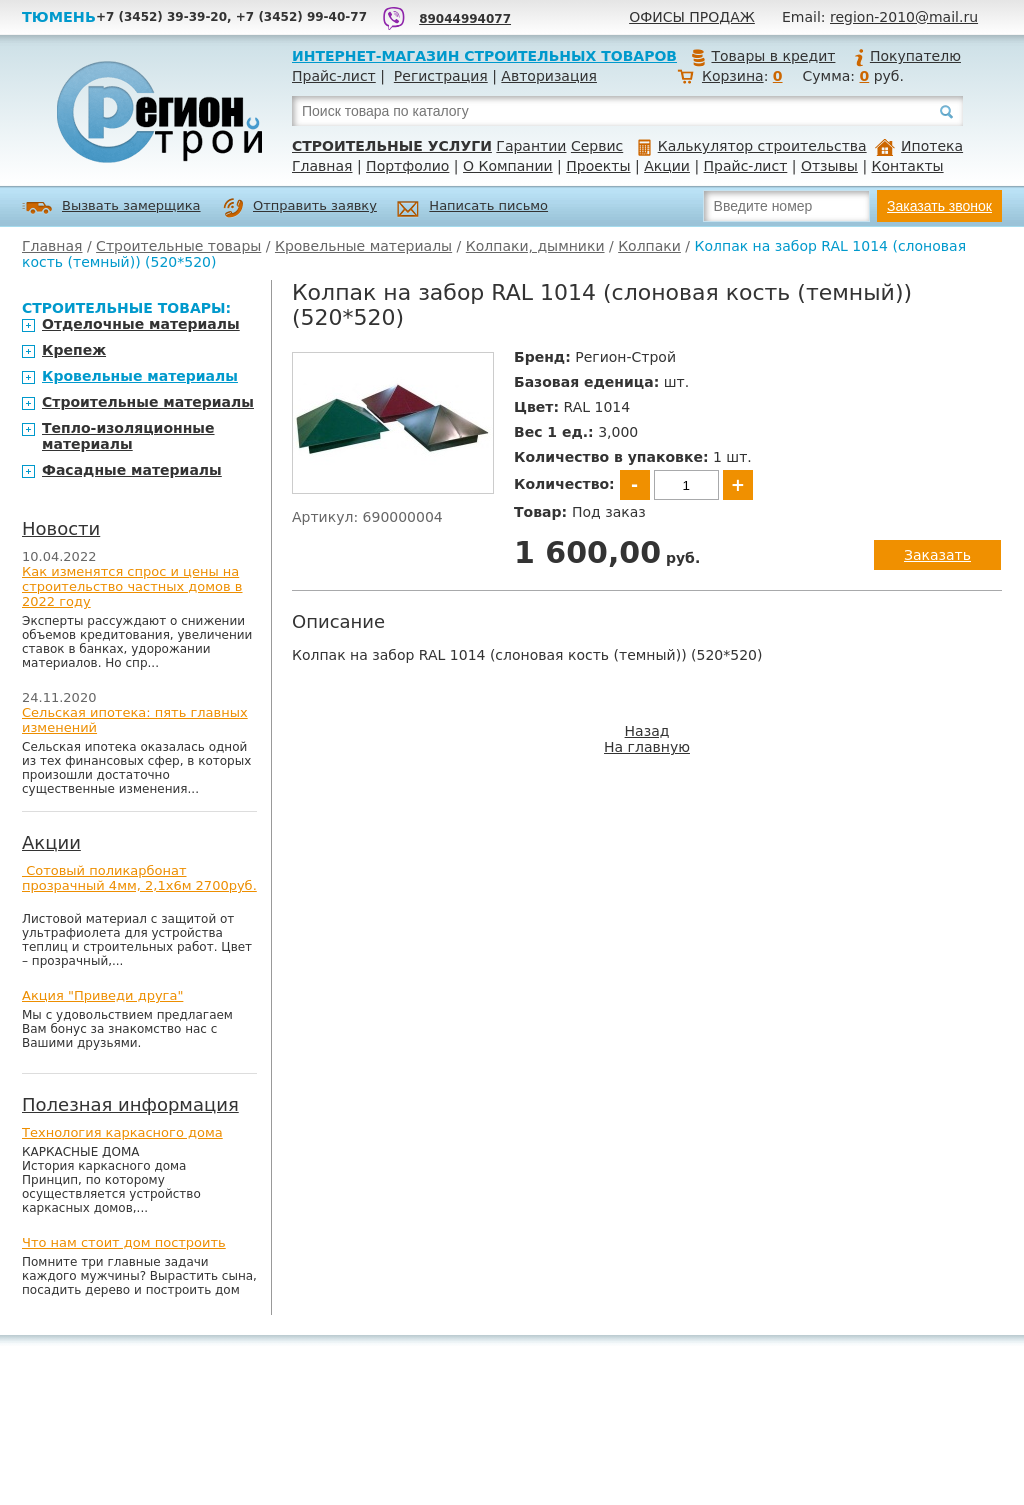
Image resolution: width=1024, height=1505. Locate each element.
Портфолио (407, 166)
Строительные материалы (148, 402)
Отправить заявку (300, 208)
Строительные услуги (392, 146)
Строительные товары (178, 246)
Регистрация (441, 76)
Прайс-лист (334, 76)
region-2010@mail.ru (904, 17)
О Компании (508, 166)
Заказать (937, 555)
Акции (667, 166)
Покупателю (907, 56)
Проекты (598, 166)
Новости (61, 528)
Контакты (908, 166)
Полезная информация (130, 1104)
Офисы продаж (692, 17)
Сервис (597, 146)
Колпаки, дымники (535, 246)
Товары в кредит (763, 56)
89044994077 (465, 19)
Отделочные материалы (141, 324)
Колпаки (649, 246)
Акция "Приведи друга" (102, 995)
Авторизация (549, 76)
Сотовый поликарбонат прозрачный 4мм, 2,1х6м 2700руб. (139, 878)
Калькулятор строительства (752, 146)
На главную (647, 747)
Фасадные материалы (132, 470)
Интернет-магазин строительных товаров (484, 56)
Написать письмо (472, 208)
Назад (647, 731)
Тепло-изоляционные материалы (128, 436)
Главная (322, 166)
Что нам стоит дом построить (124, 1242)
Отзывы (829, 166)
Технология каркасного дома (122, 1132)
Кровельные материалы (363, 246)
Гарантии (531, 146)
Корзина (733, 76)
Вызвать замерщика (111, 207)
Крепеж (74, 350)
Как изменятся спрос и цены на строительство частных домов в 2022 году (132, 586)
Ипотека (919, 146)
